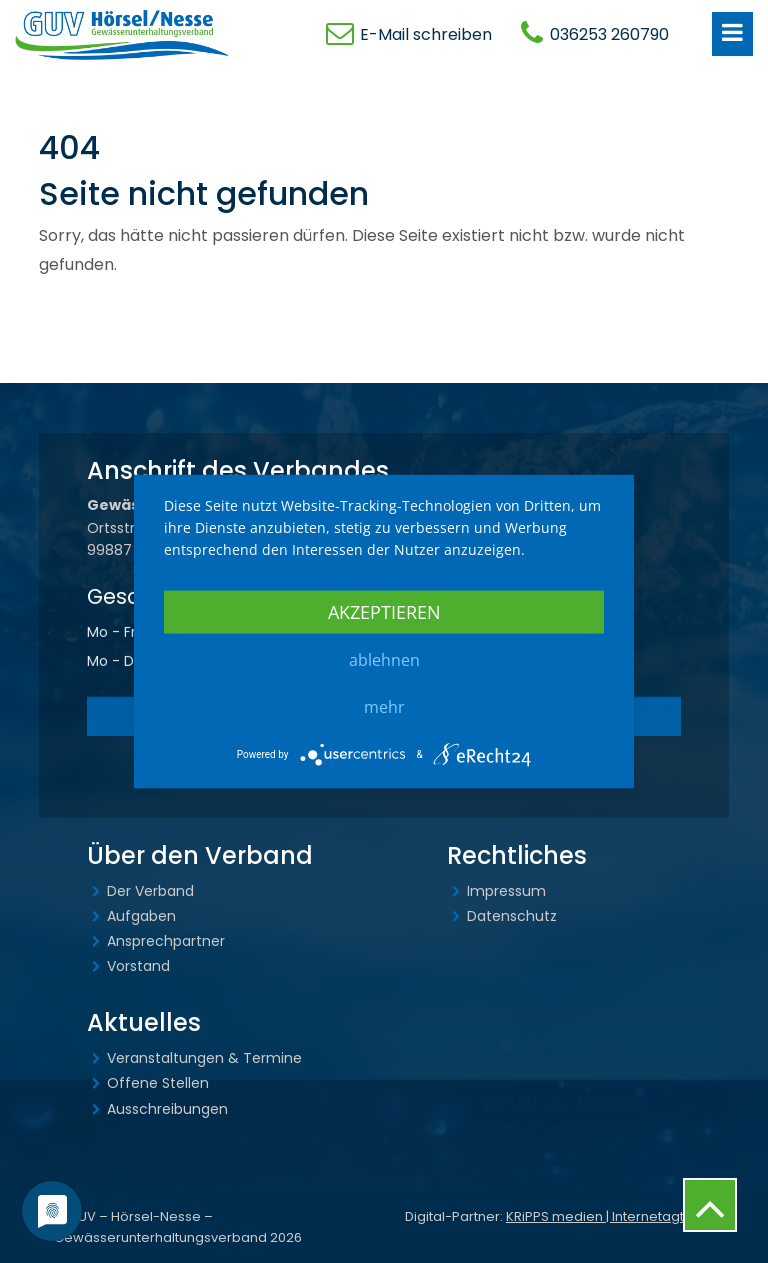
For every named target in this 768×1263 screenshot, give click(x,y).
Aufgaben (141, 916)
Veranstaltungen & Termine (204, 1058)
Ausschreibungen (167, 1109)
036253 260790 (609, 34)
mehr (384, 706)
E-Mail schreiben (426, 34)
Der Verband (150, 891)
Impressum (506, 891)
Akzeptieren (384, 611)
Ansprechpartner (166, 941)
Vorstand (138, 966)
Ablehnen (384, 659)
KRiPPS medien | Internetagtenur (610, 1216)
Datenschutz (512, 916)
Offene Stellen (158, 1083)
